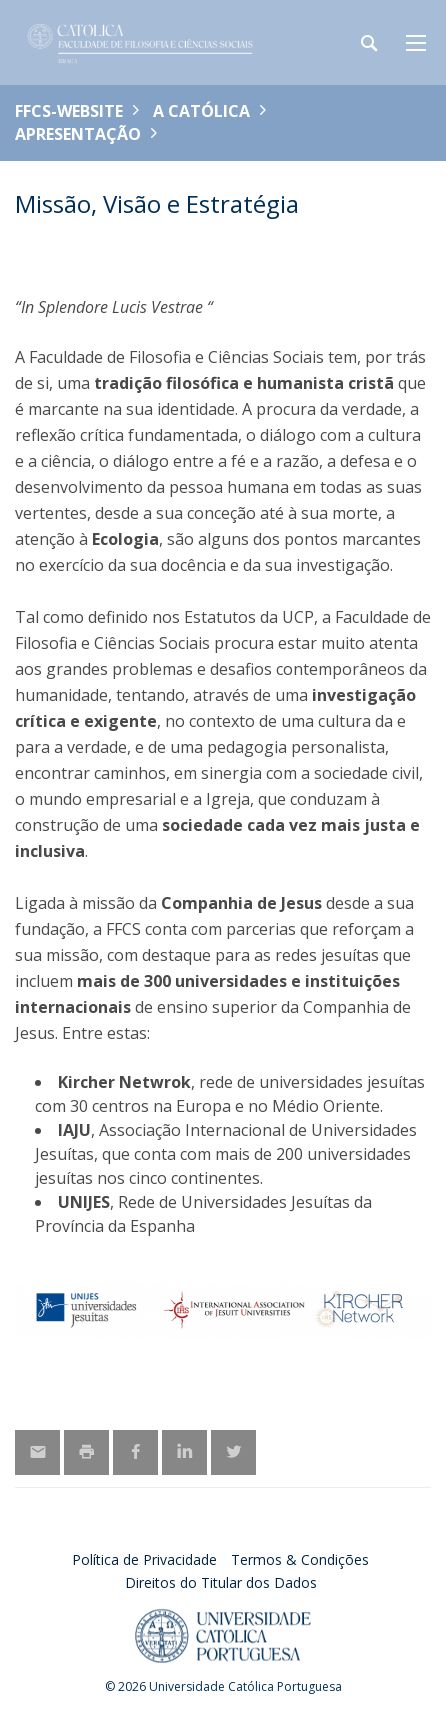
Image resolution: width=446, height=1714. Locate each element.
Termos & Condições (300, 1559)
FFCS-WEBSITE (69, 111)
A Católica (201, 111)
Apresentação (78, 134)
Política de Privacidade (144, 1559)
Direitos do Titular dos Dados (221, 1582)
